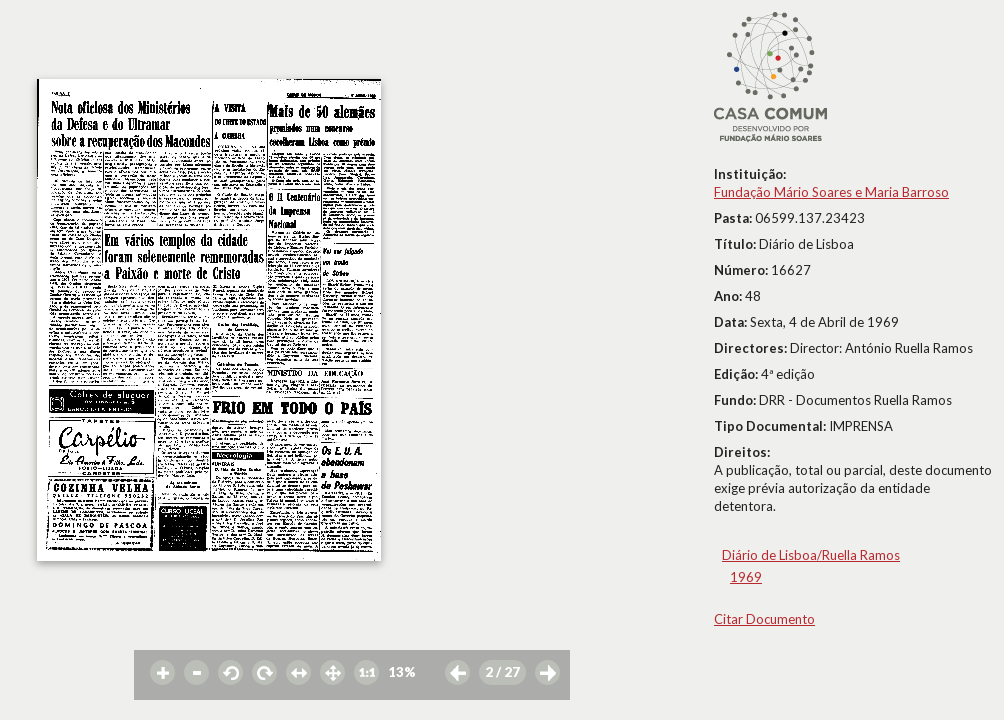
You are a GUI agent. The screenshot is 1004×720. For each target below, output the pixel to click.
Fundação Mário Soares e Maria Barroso (831, 192)
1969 (746, 577)
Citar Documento (764, 619)
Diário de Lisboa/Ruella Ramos (811, 555)
